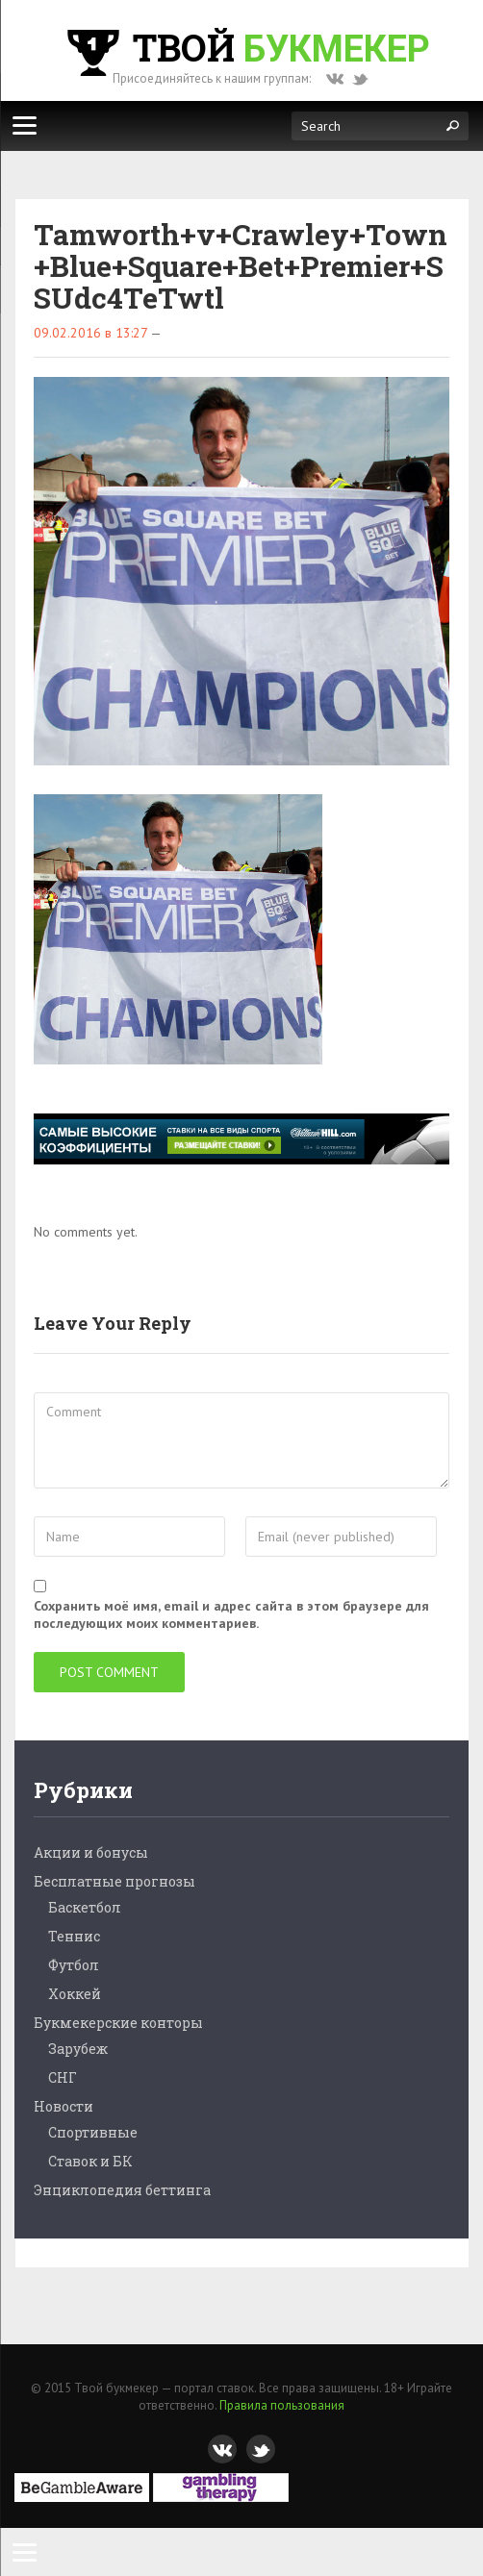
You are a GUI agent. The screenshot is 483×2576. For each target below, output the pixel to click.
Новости (63, 2106)
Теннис (74, 1936)
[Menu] (24, 2552)
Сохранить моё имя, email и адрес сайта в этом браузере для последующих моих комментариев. (231, 1614)
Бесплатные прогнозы (114, 1881)
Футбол (73, 1965)
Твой (246, 47)
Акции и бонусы (91, 1852)
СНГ (62, 2077)
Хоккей (74, 1994)
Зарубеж (78, 2048)
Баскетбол (84, 1907)
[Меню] (24, 125)
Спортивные (93, 2132)
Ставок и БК (90, 2161)
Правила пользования (281, 2405)
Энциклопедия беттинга (122, 2190)
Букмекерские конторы (118, 2022)
